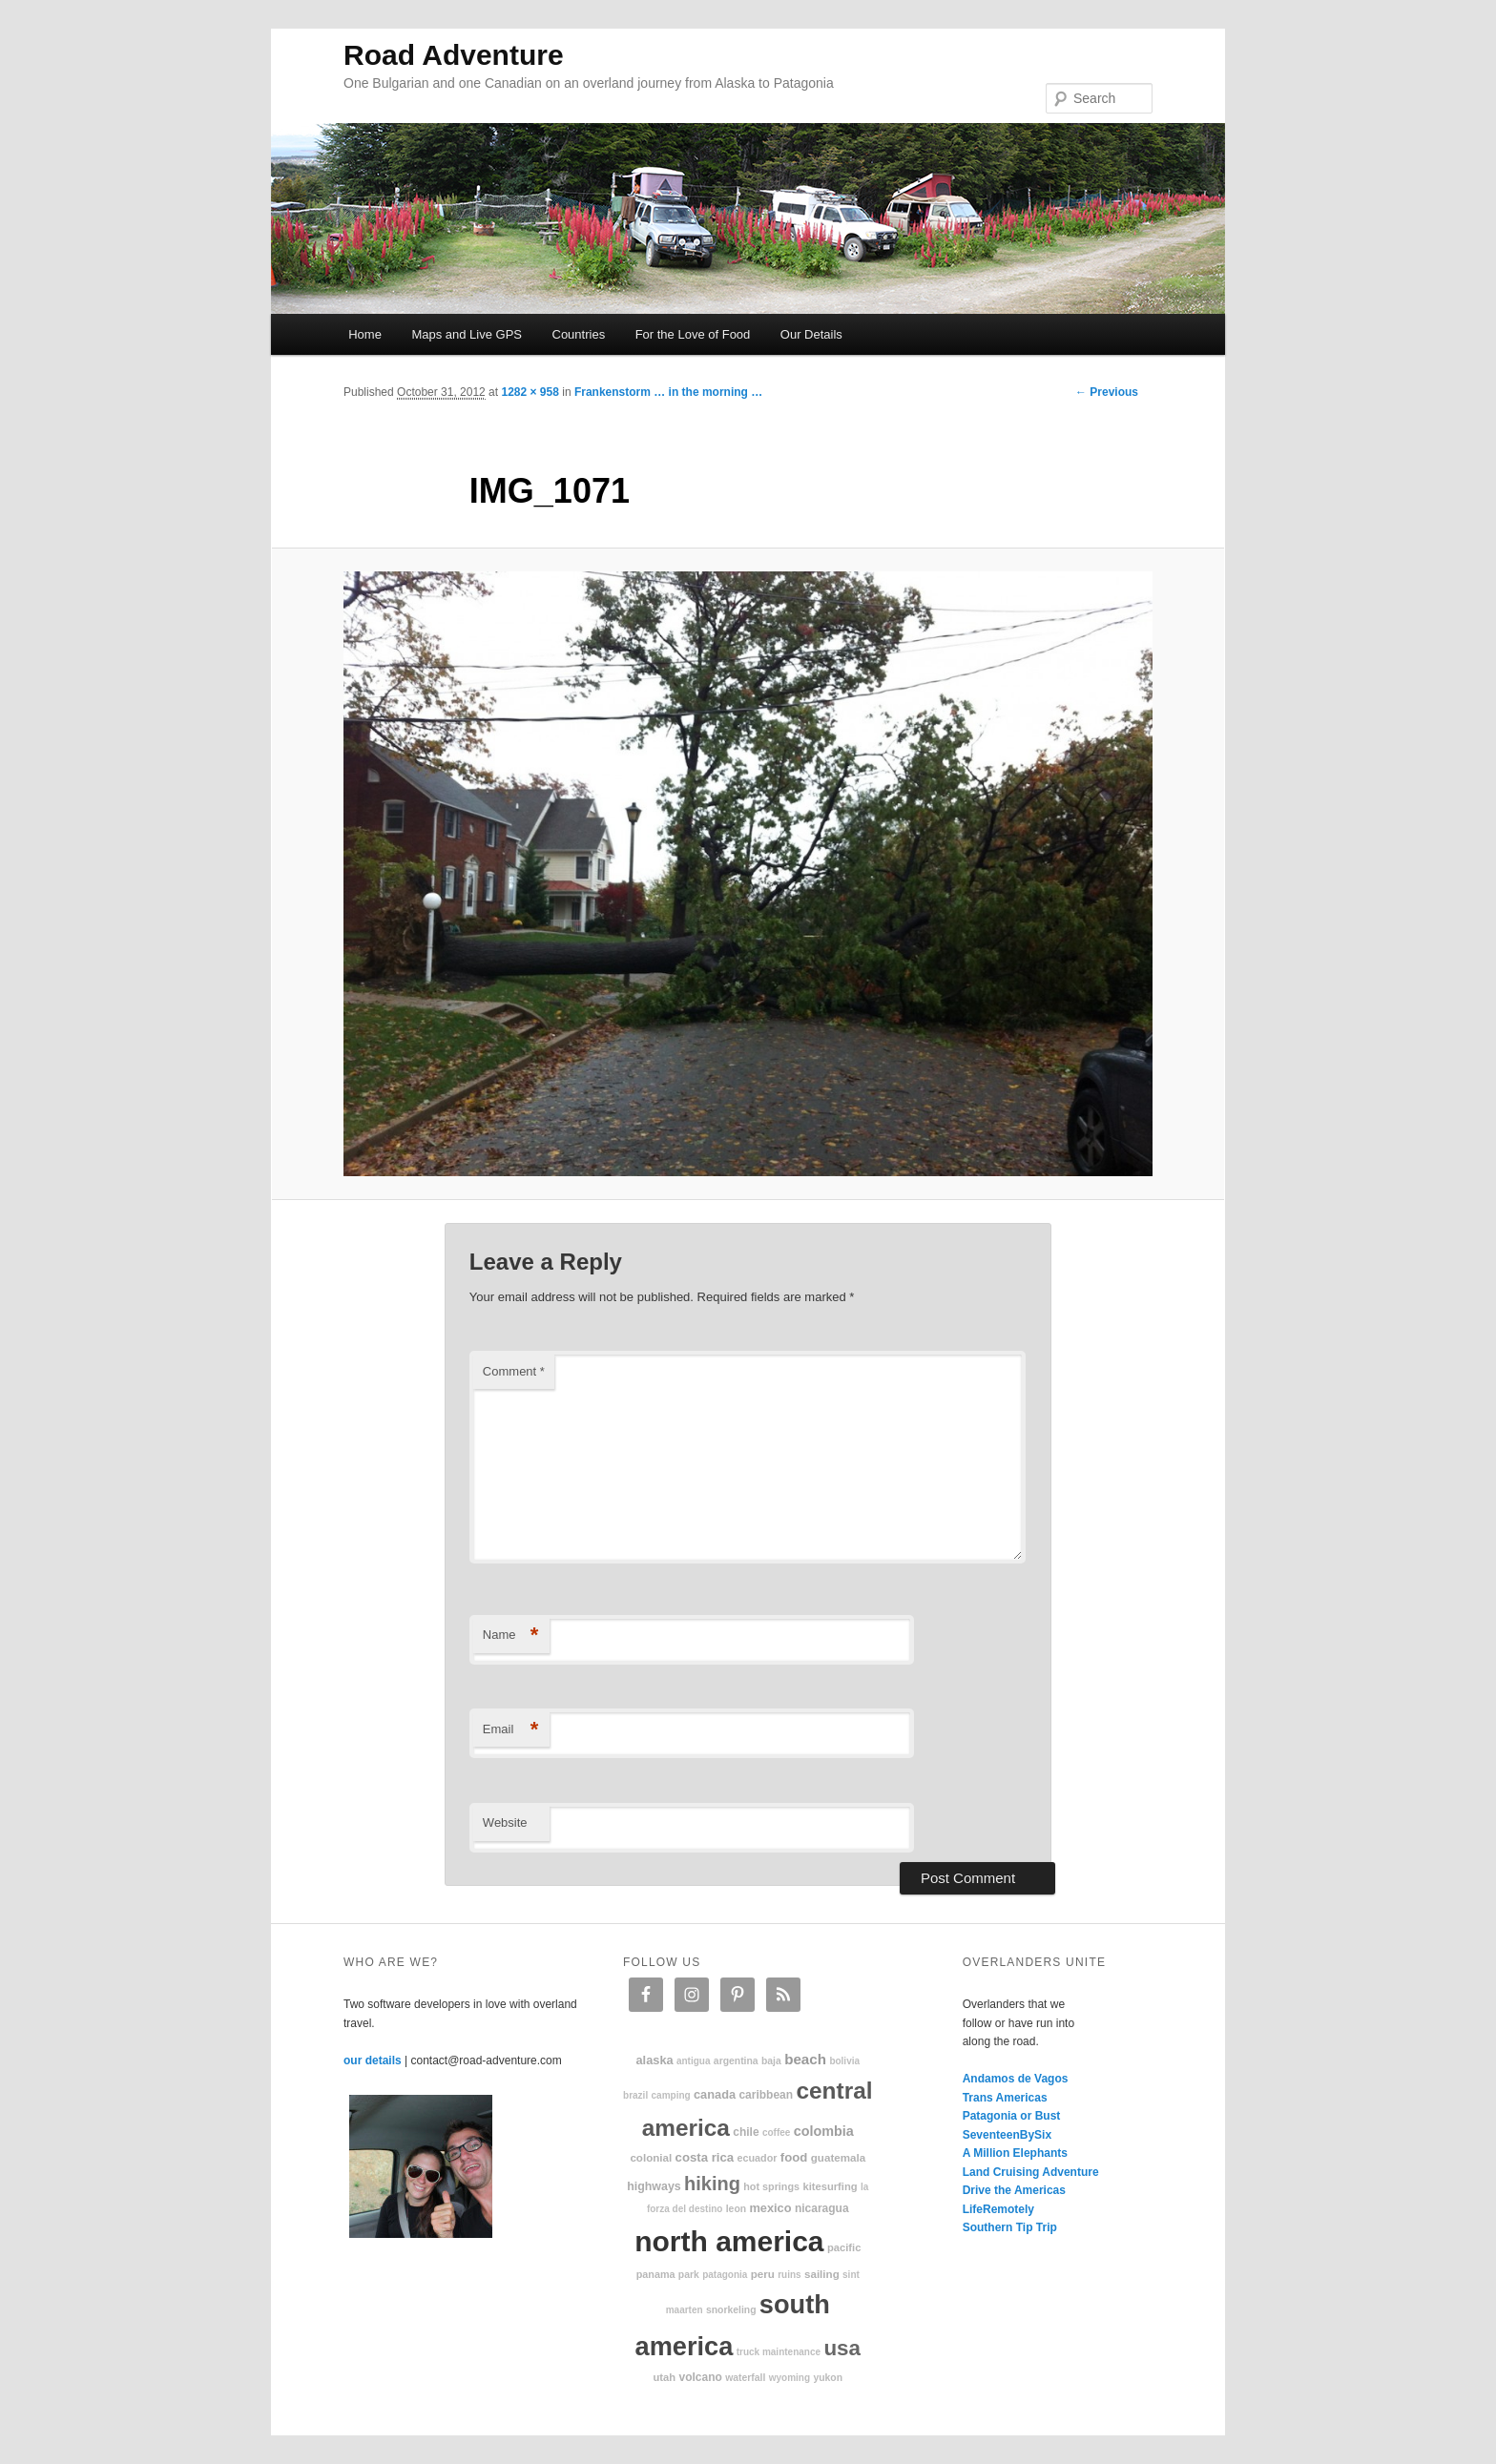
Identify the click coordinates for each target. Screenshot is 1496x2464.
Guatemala (838, 2157)
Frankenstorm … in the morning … (668, 392)
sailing (822, 2273)
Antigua (693, 2061)
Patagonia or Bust (1012, 2115)
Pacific (844, 2247)
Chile (745, 2132)
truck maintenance (779, 2352)
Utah (665, 2377)
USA (842, 2348)
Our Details (811, 334)
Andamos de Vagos (1016, 2078)
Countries (579, 334)
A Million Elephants (1015, 2153)
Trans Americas (1005, 2097)
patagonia (724, 2274)
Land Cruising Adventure (1031, 2172)
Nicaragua (822, 2208)
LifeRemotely (998, 2209)
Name (511, 1635)
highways (653, 2186)
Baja (771, 2061)
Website (505, 1822)
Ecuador (758, 2158)
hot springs (771, 2186)
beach (805, 2059)
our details (372, 2060)
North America (728, 2241)
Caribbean (765, 2095)
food (794, 2157)
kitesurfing (829, 2186)
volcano (700, 2377)
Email (511, 1730)
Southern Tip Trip (1010, 2227)
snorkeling (731, 2310)
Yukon (827, 2377)
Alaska (654, 2060)
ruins (789, 2274)
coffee (776, 2132)
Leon (736, 2209)
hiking (712, 2183)
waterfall (745, 2377)
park (688, 2274)
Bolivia (844, 2061)
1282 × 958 (529, 392)
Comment (514, 1371)
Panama (655, 2274)
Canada (715, 2094)
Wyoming (789, 2377)
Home (365, 334)
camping (671, 2095)
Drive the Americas (1014, 2190)
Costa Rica (705, 2157)
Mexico (770, 2208)
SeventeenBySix (1007, 2135)
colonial (651, 2157)
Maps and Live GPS (466, 334)
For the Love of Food (693, 334)
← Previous (1106, 392)
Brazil (635, 2095)
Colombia (824, 2131)
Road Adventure (453, 55)
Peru (763, 2273)
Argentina (736, 2061)
